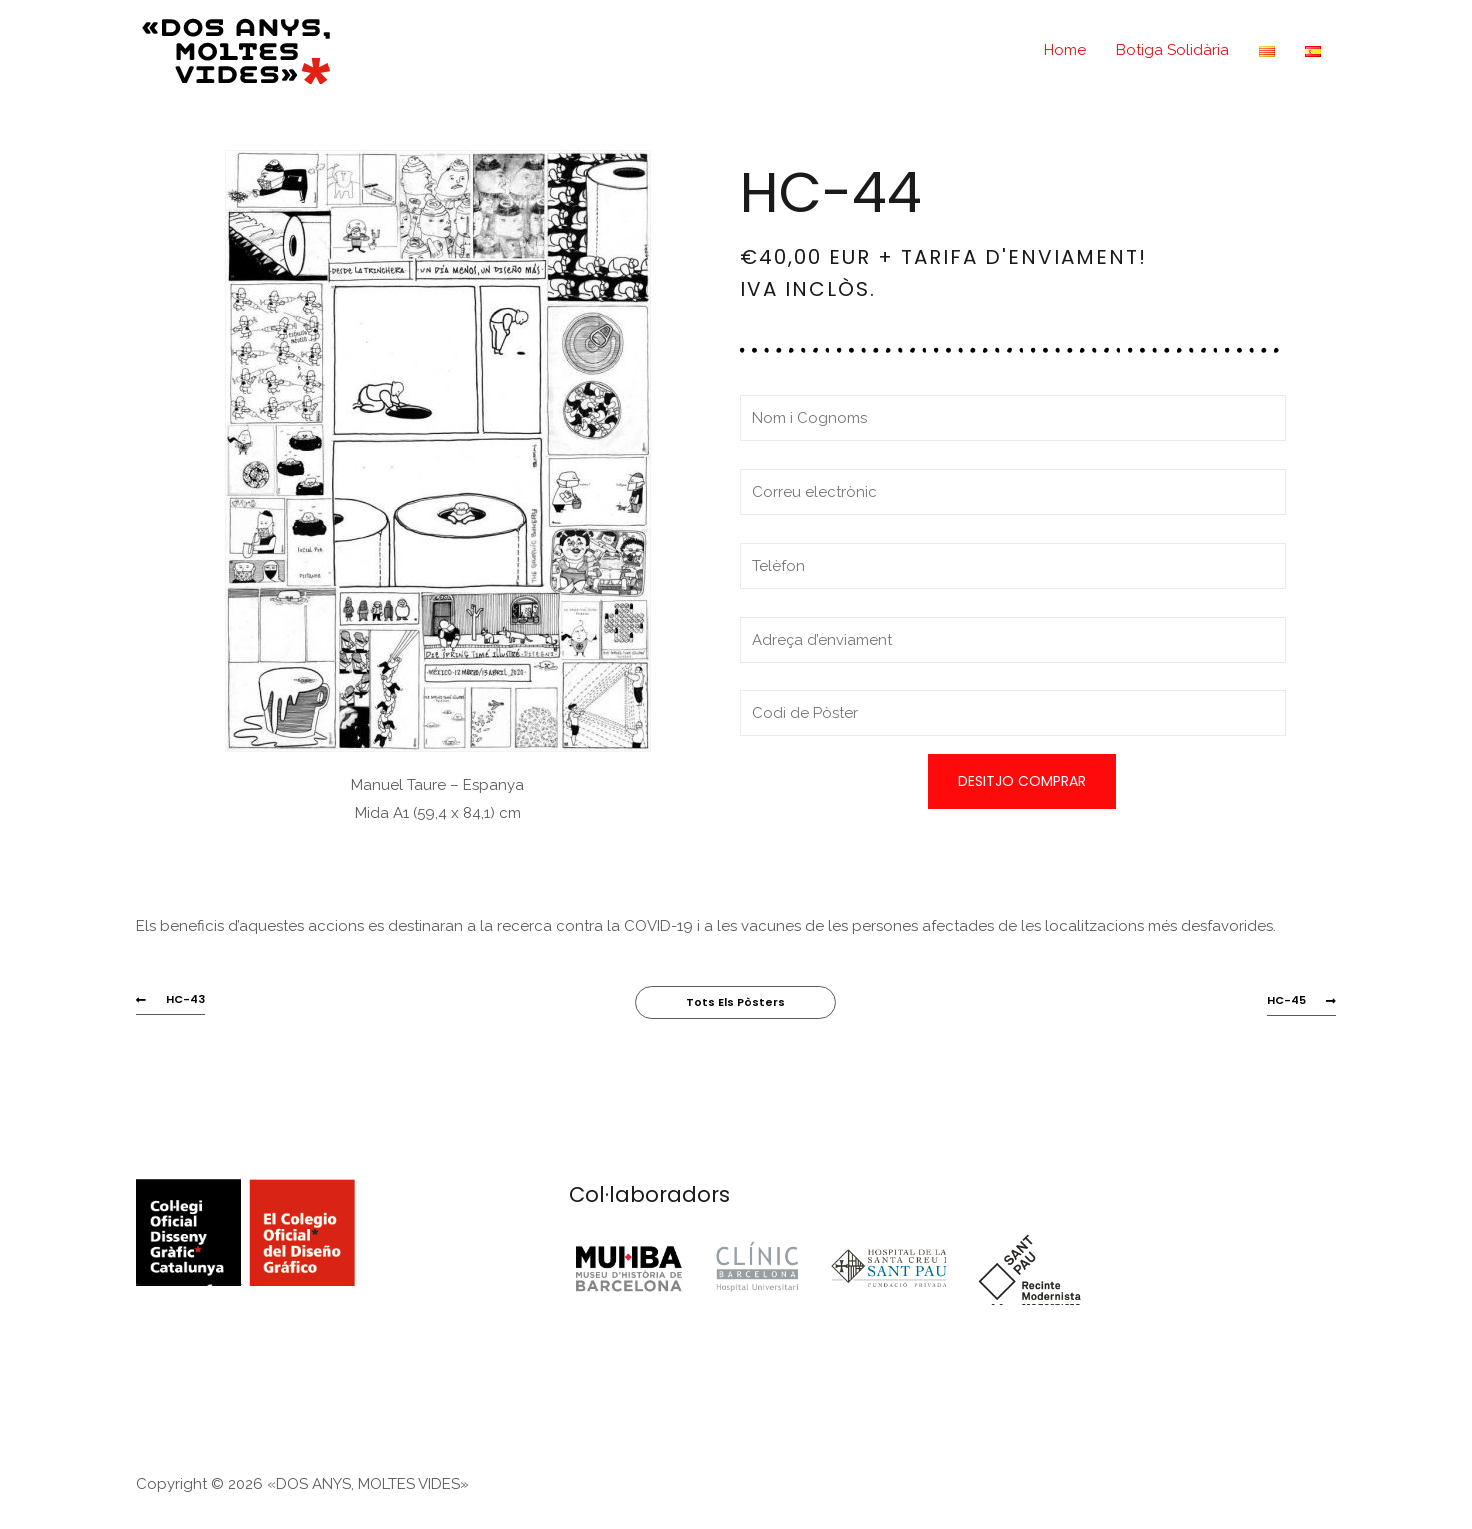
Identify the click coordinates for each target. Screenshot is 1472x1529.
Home (1065, 50)
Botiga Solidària (1172, 50)
